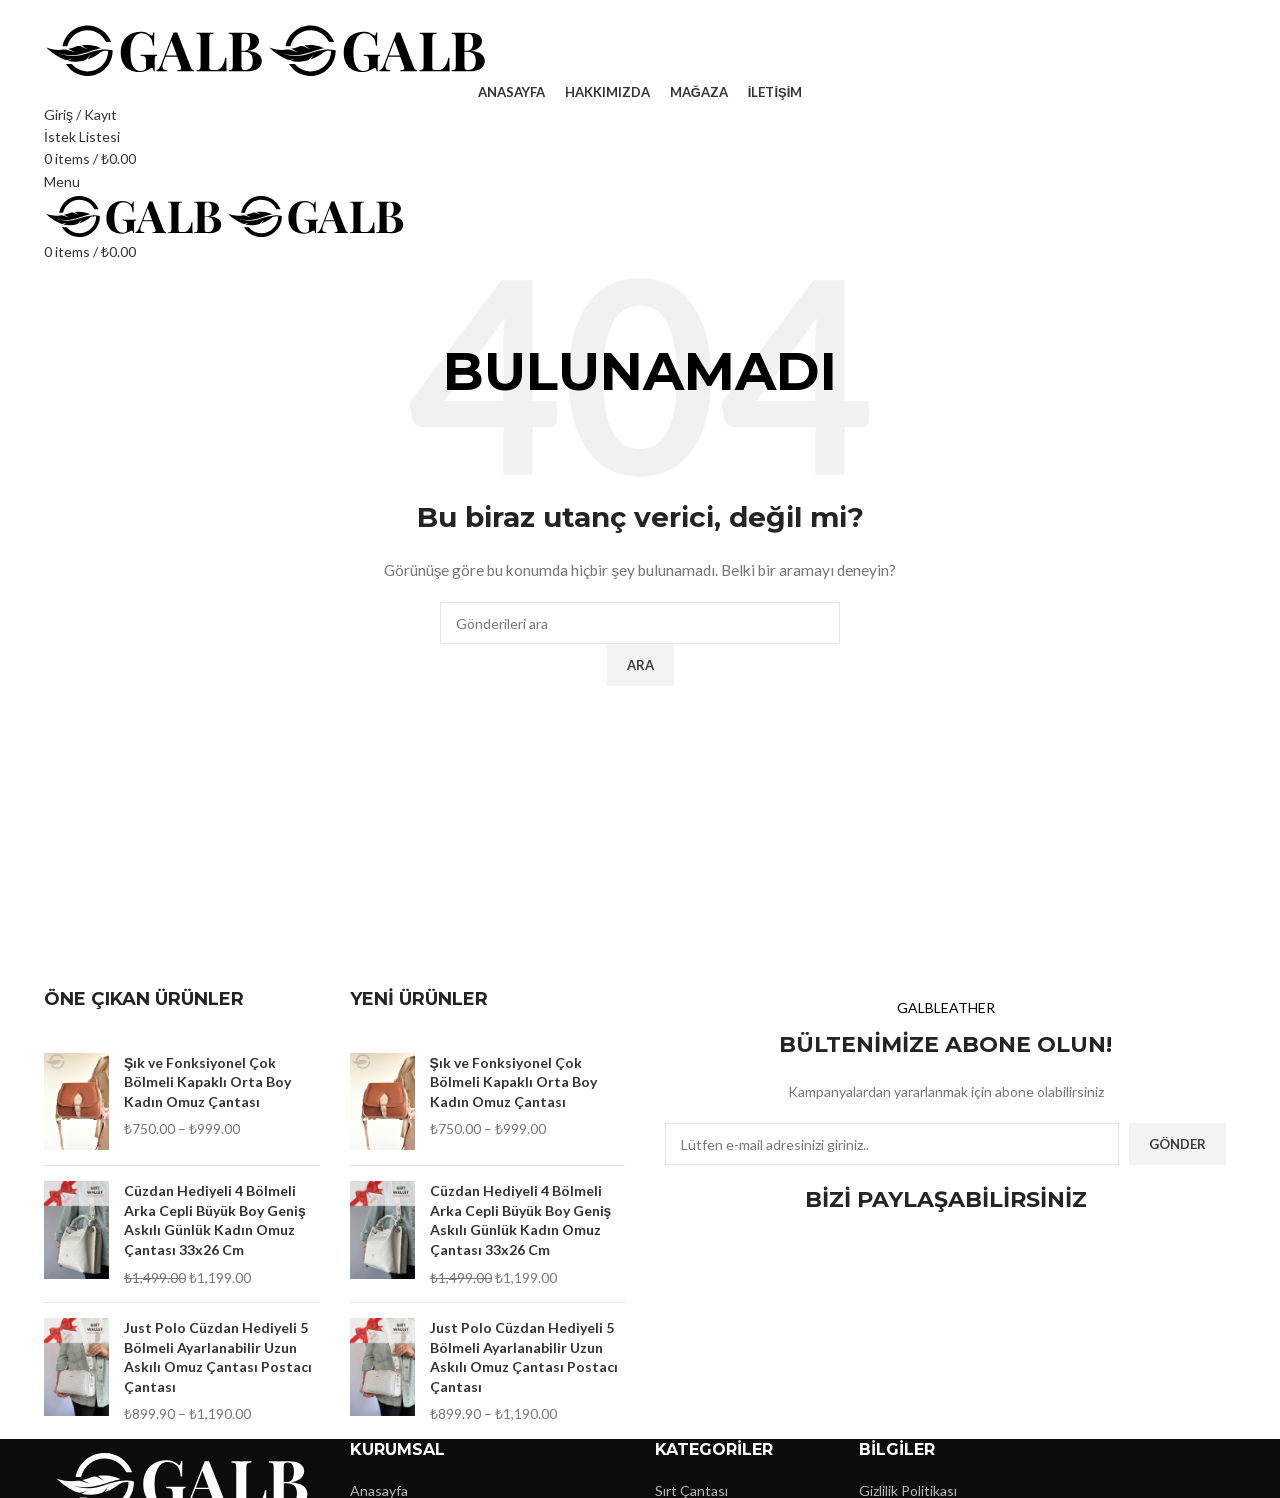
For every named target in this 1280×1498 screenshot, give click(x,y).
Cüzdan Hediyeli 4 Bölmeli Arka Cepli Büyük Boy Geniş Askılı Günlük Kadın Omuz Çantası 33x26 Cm (215, 1220)
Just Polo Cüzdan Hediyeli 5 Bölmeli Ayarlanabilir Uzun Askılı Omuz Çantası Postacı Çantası (218, 1357)
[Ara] (640, 623)
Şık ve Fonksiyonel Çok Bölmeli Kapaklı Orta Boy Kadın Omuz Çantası (207, 1082)
